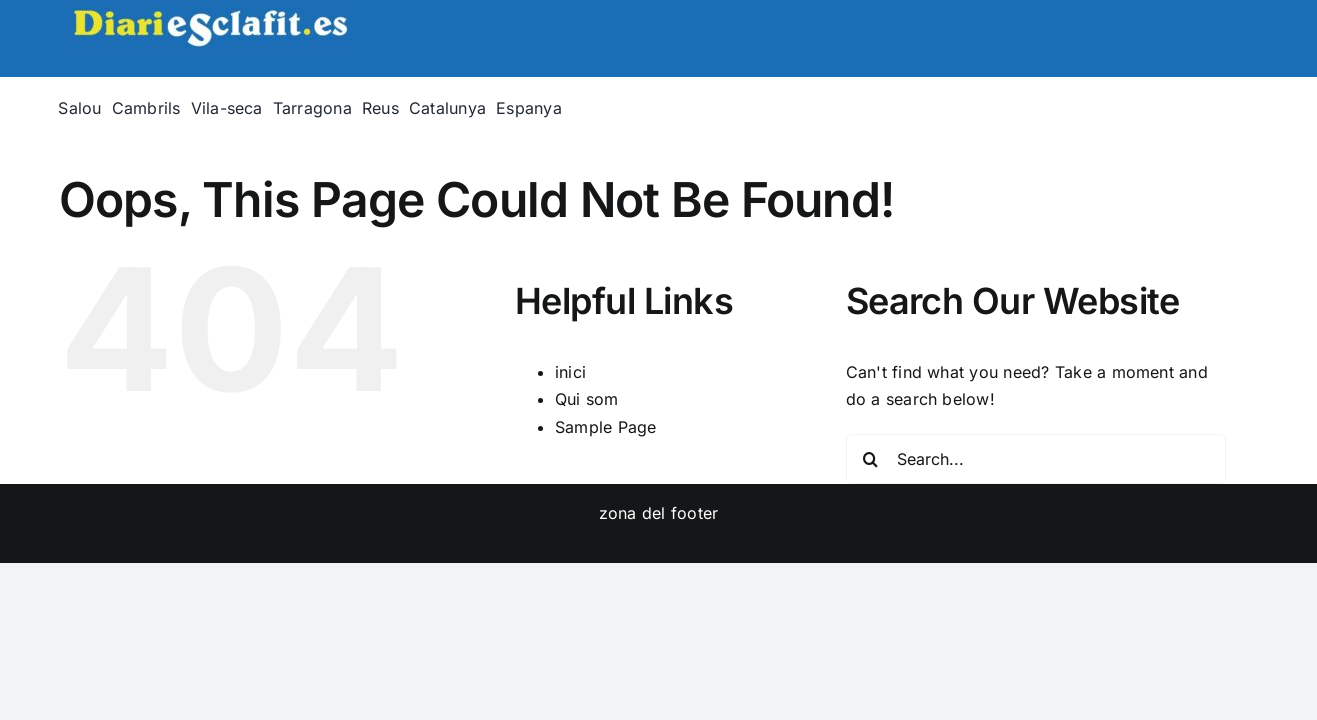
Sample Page (606, 427)
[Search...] (1036, 459)
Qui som (587, 399)
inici (570, 372)
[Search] (871, 459)
